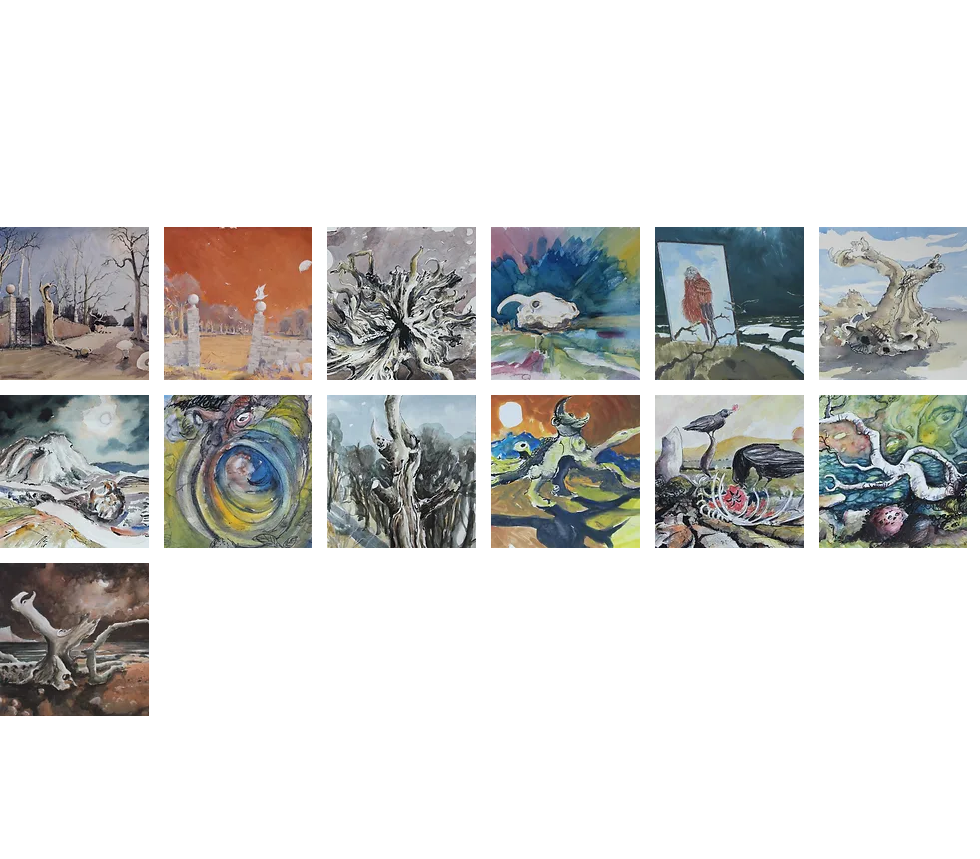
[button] (74, 303)
